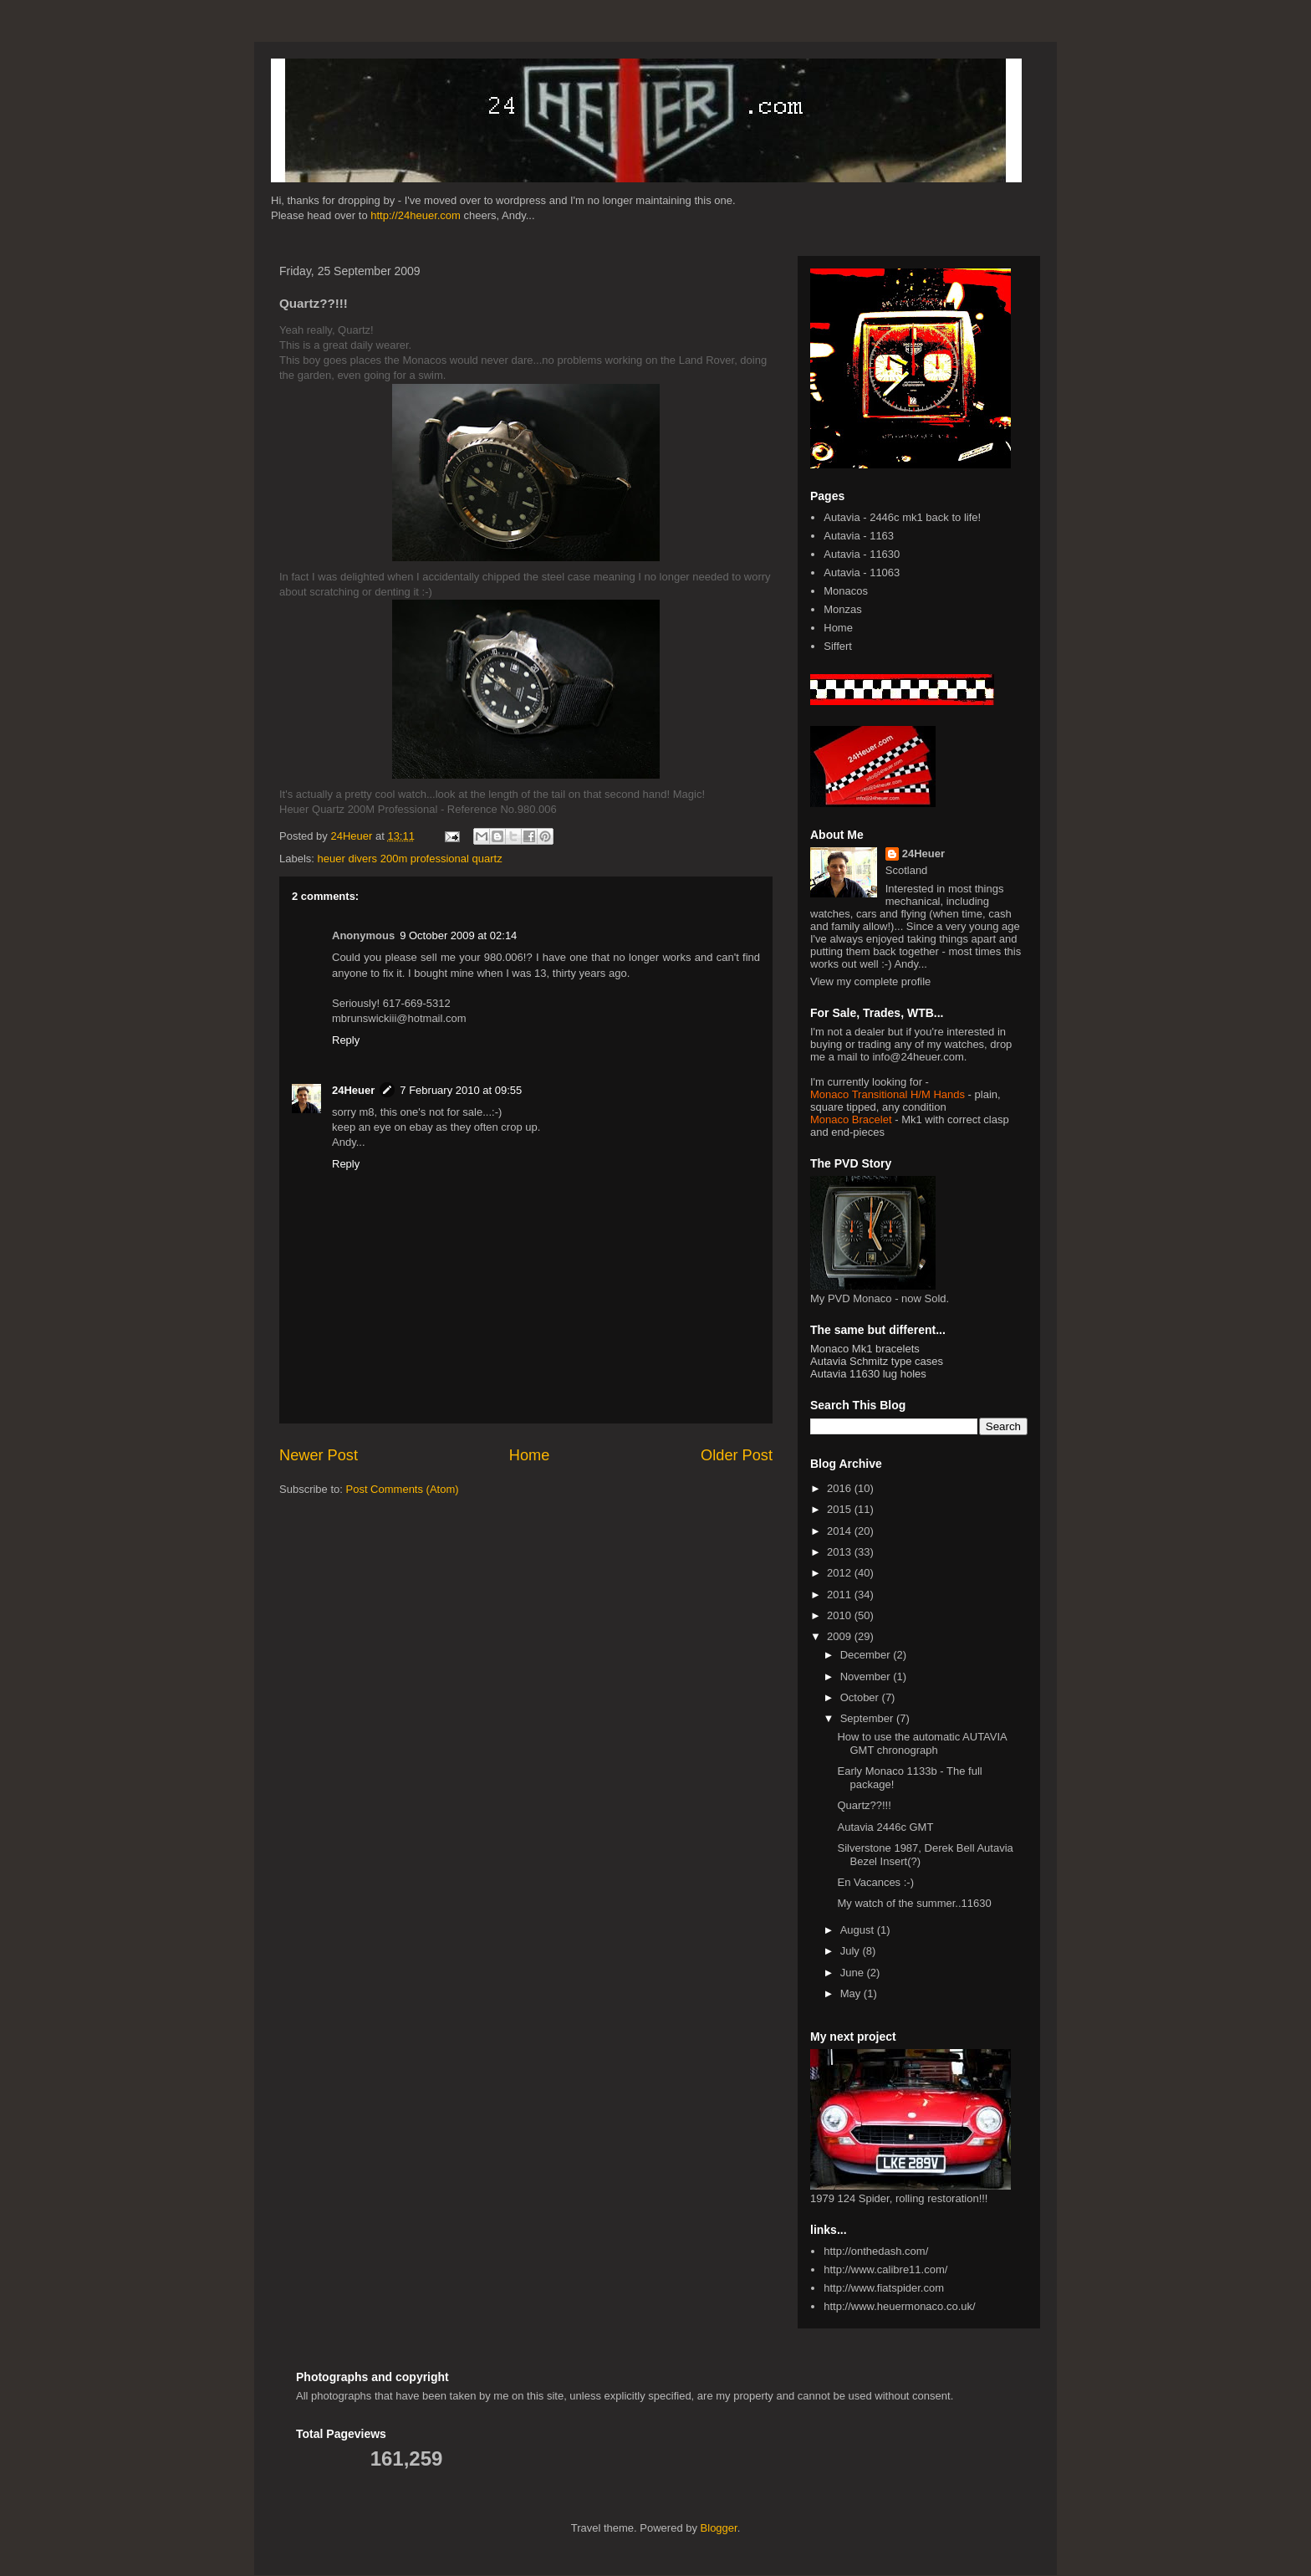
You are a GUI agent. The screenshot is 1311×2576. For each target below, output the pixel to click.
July (851, 1951)
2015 (840, 1509)
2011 (840, 1594)
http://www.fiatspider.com (884, 2288)
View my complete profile (870, 981)
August (858, 1930)
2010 (840, 1615)
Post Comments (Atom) (402, 1489)
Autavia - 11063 (862, 572)
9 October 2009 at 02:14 (458, 935)
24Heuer (353, 1090)
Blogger (719, 2528)
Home (529, 1455)
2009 (840, 1636)
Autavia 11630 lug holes (868, 1373)
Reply (346, 1040)
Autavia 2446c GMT (885, 1827)
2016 (840, 1488)
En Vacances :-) (875, 1882)
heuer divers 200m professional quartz (410, 858)
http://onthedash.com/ (876, 2251)
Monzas (843, 609)
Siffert (838, 646)
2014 (840, 1531)
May (852, 1993)
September (868, 1718)
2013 (840, 1552)
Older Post (737, 1455)
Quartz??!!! (863, 1805)
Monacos (846, 591)
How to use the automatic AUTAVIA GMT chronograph (922, 1743)
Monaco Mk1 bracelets (865, 1348)
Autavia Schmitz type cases (876, 1361)
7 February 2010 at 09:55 (461, 1090)
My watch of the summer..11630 (914, 1903)
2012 (840, 1573)
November (867, 1676)
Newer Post (318, 1455)
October (861, 1697)
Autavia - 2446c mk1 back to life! (902, 517)
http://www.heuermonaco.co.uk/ (899, 2306)
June (853, 1972)
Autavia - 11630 (862, 554)
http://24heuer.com (415, 215)
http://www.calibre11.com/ (885, 2269)
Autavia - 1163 (859, 535)
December (867, 1654)
